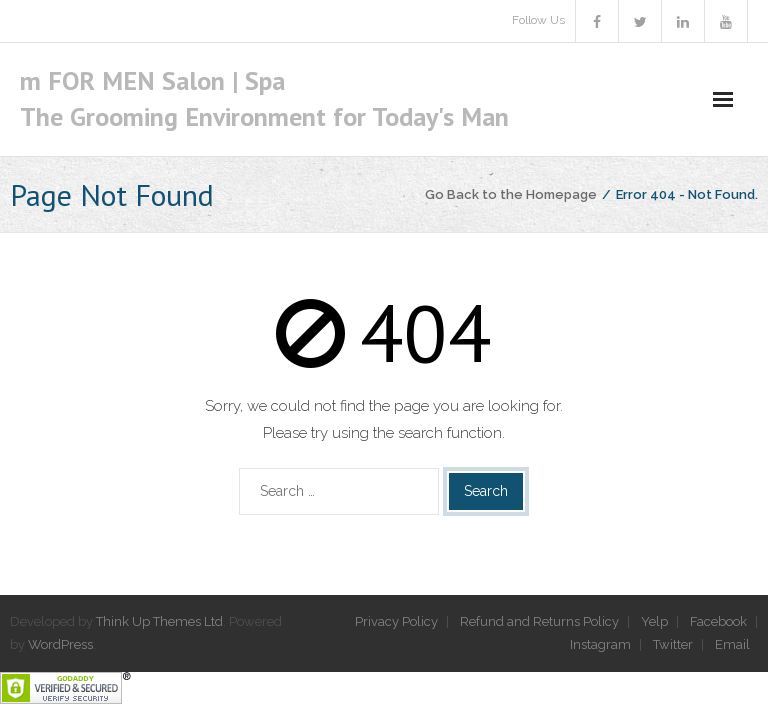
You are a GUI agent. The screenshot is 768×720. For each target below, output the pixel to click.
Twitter (673, 644)
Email (732, 644)
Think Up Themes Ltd (159, 621)
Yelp (654, 621)
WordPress (60, 644)
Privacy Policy (396, 621)
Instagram (600, 644)
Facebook (718, 621)
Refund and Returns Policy (539, 621)
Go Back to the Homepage (511, 194)
